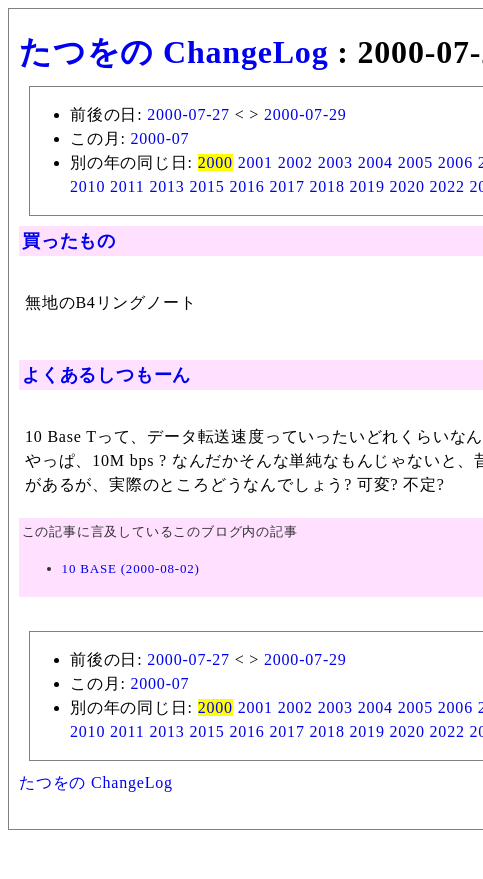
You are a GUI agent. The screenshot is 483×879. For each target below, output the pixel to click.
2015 (206, 186)
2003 (335, 162)
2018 (327, 186)
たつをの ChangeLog (173, 52)
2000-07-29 (305, 114)
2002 (295, 162)
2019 (367, 186)
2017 (286, 186)
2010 (87, 186)
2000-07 (159, 138)
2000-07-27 (188, 114)
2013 (166, 186)
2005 (415, 162)
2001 (255, 162)
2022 (447, 186)
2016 (246, 186)
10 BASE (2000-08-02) (131, 568)
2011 (127, 186)
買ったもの (69, 241)
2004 (375, 162)
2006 (455, 162)
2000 (215, 162)
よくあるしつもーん (106, 375)
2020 (407, 186)
